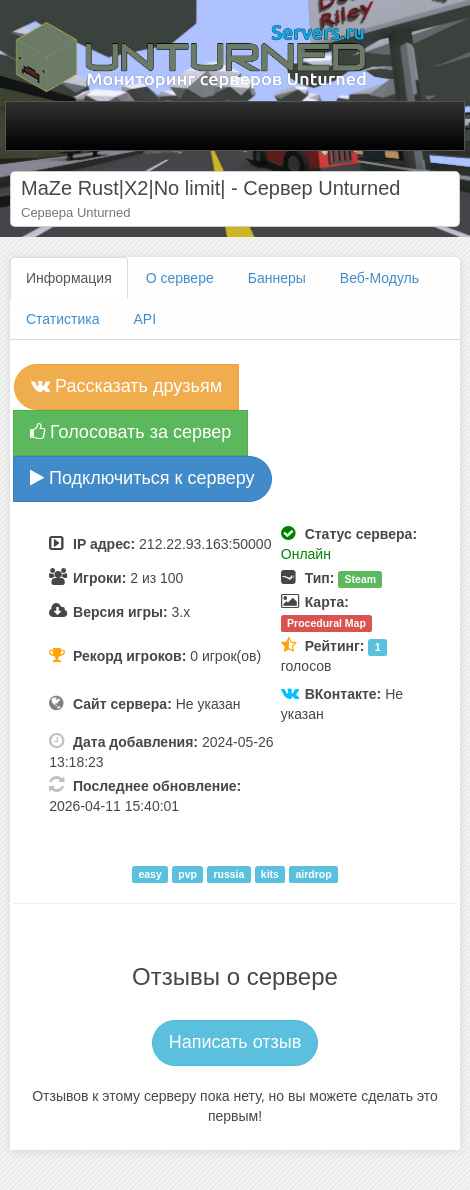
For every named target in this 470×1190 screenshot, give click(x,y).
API (145, 319)
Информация (69, 278)
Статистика (63, 319)
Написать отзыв (235, 1042)
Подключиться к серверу (142, 478)
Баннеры (277, 278)
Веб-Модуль (379, 278)
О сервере (180, 278)
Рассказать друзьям (126, 386)
